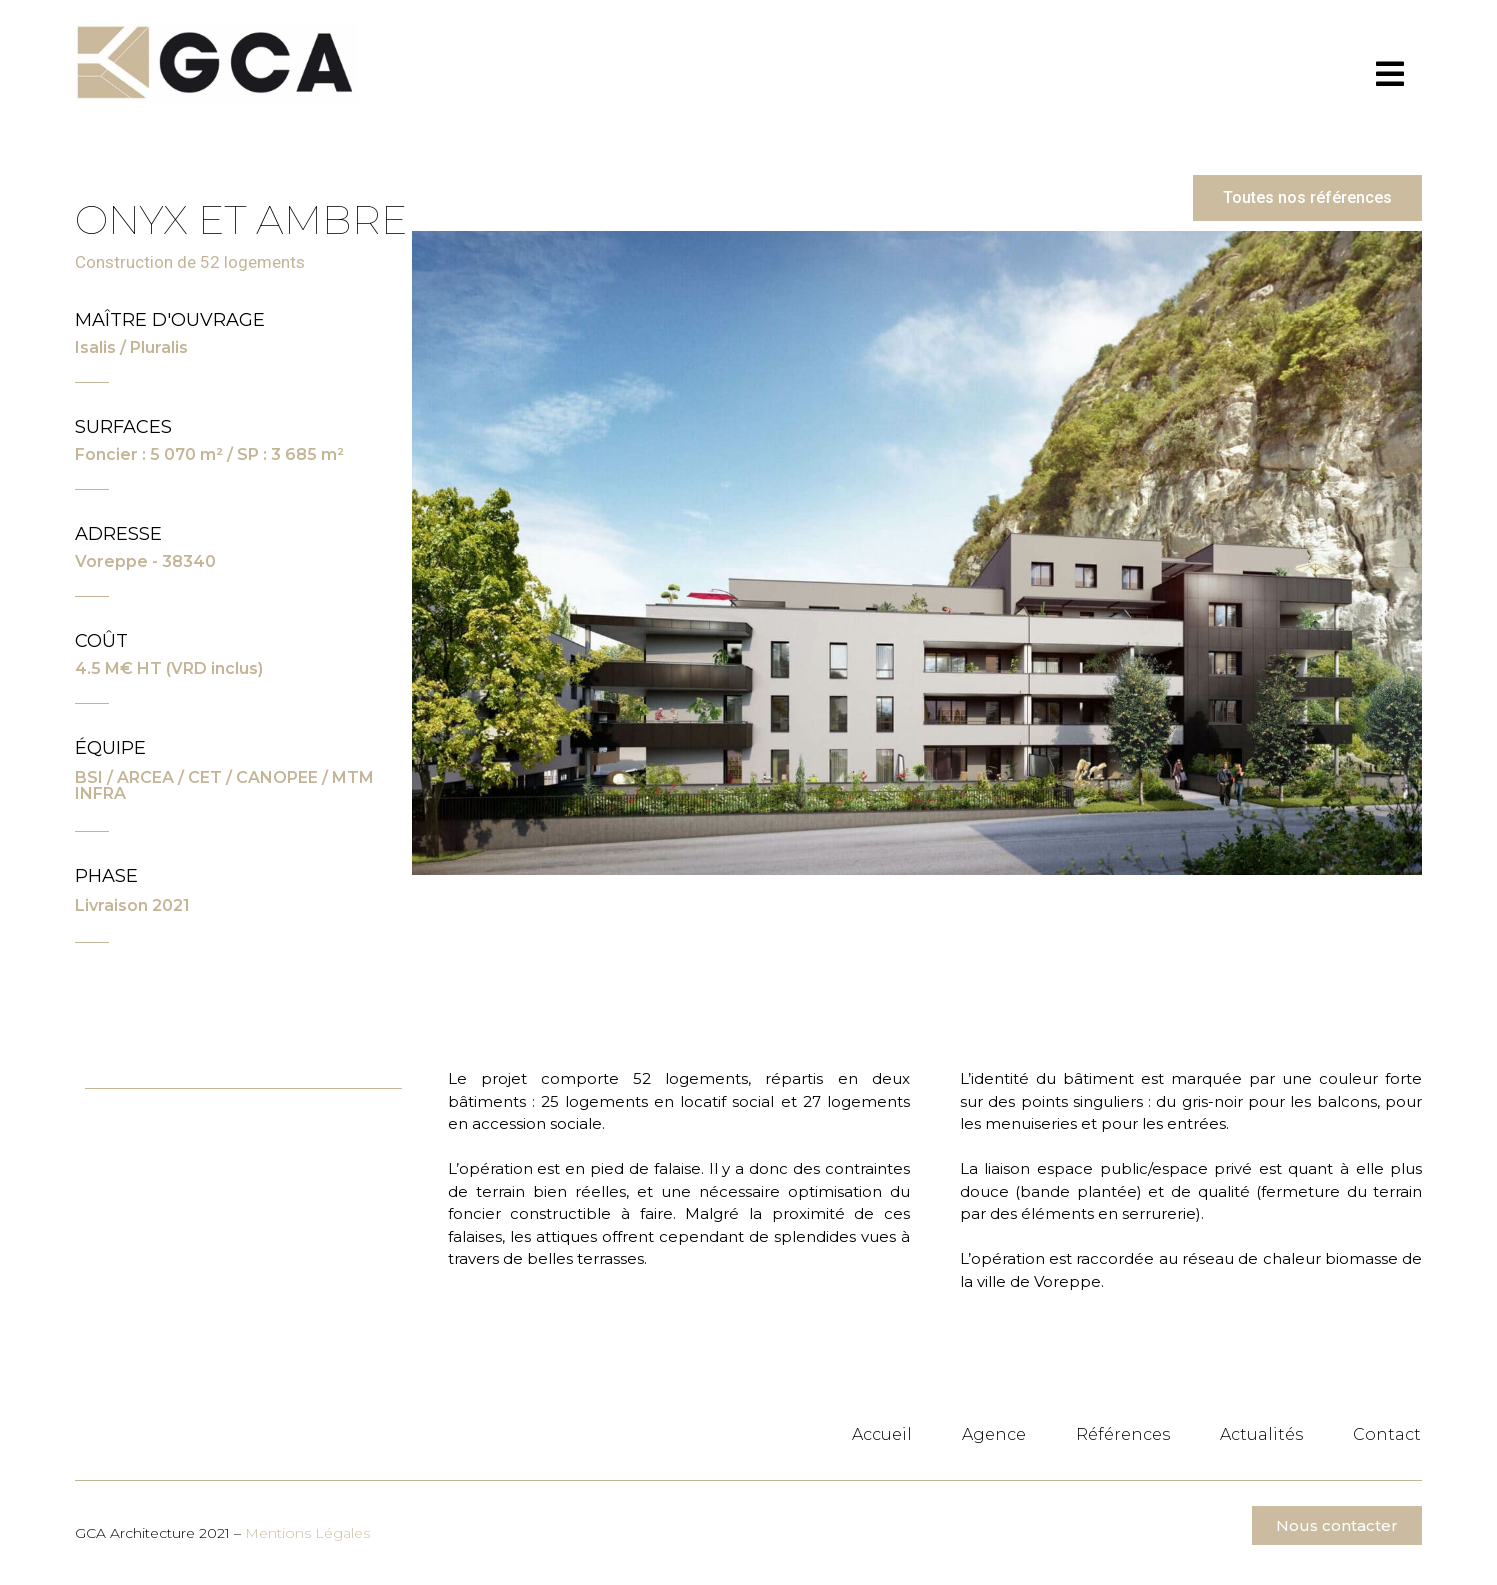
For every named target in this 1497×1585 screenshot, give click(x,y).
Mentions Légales (307, 1533)
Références (1123, 1434)
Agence (994, 1434)
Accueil (882, 1434)
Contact (1387, 1434)
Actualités (1261, 1434)
